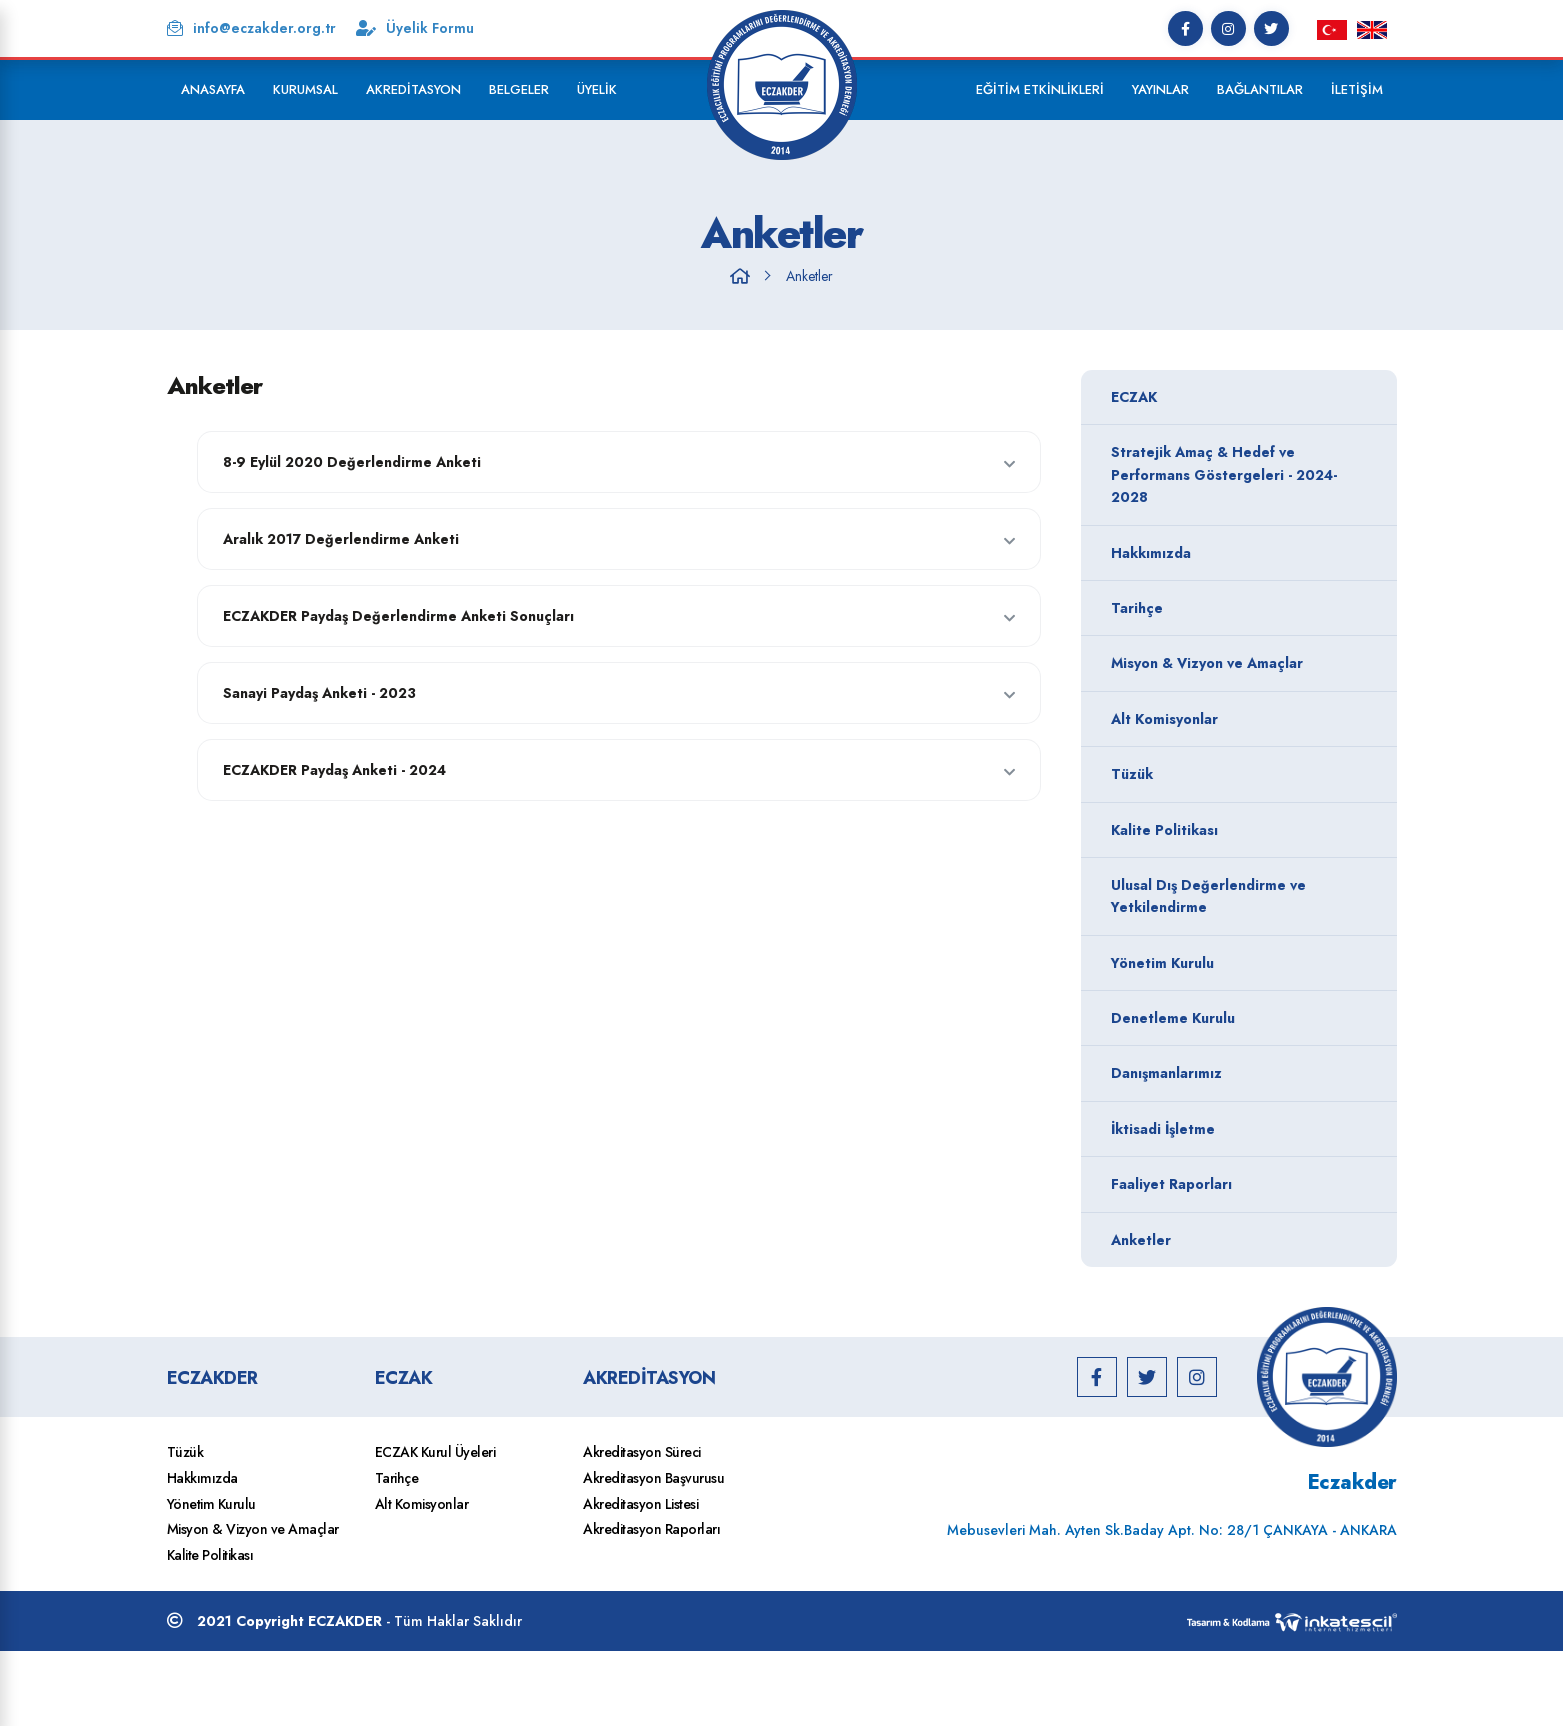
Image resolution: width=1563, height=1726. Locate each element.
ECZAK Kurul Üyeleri (435, 1452)
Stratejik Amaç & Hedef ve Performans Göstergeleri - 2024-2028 (1234, 474)
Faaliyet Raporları (1234, 1184)
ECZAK (1234, 397)
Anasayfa (213, 89)
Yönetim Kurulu (1234, 963)
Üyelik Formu (415, 28)
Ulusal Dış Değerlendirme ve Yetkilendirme (1234, 896)
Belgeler (519, 89)
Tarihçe (1234, 608)
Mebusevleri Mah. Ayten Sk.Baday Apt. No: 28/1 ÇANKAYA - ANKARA (1172, 1530)
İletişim (1357, 89)
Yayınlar (1160, 89)
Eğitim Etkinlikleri (1040, 89)
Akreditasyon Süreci (642, 1452)
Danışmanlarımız (1234, 1073)
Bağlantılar (1260, 89)
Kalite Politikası (1234, 830)
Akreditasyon (413, 89)
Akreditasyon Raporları (651, 1529)
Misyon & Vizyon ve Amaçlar (1234, 663)
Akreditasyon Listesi (640, 1504)
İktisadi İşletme (1234, 1129)
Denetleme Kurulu (1234, 1018)
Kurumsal (305, 89)
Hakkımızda (1234, 553)
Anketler (809, 276)
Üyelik (597, 89)
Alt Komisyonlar (1234, 719)
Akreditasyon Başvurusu (653, 1478)
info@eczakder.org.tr (251, 28)
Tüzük (1234, 774)
